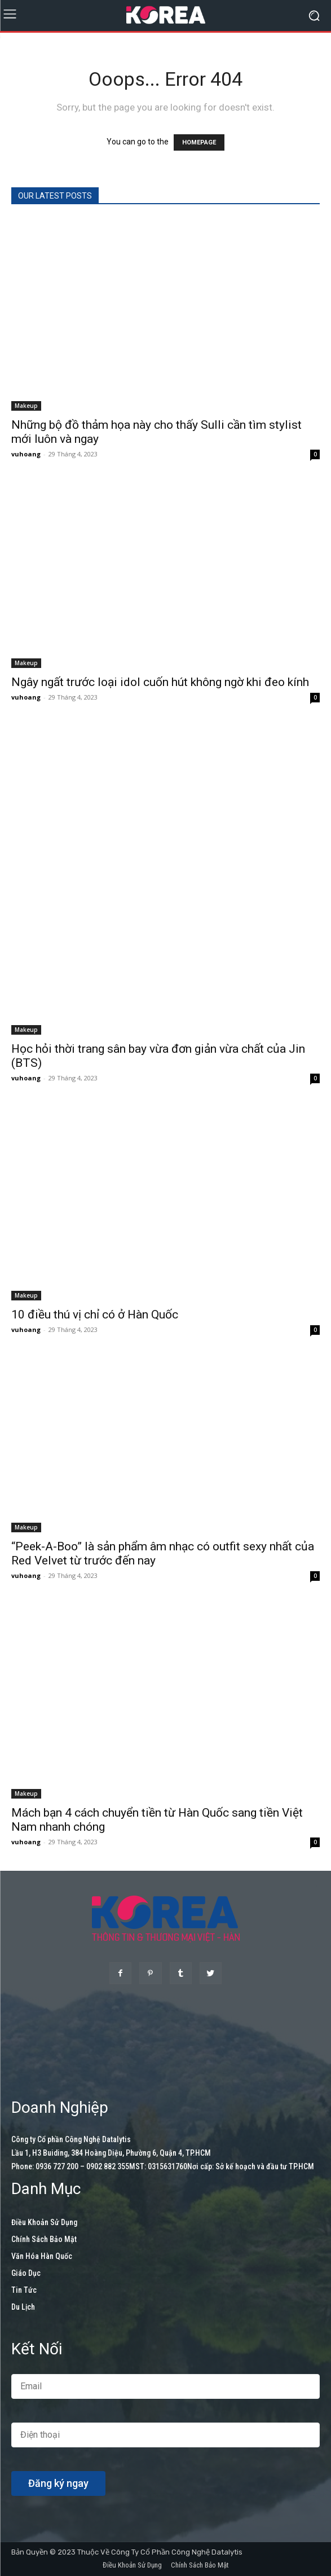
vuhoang (26, 454)
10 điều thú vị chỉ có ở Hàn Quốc (94, 1314)
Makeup (26, 406)
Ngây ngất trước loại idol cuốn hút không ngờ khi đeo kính (160, 682)
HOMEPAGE (199, 142)
